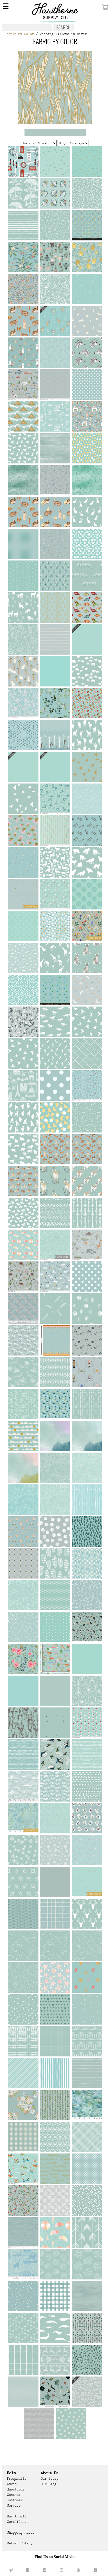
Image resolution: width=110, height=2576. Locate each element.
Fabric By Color (19, 34)
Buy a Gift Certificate (17, 2519)
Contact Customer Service (15, 2500)
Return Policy (19, 2543)
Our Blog (48, 2484)
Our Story (49, 2478)
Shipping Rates (20, 2532)
